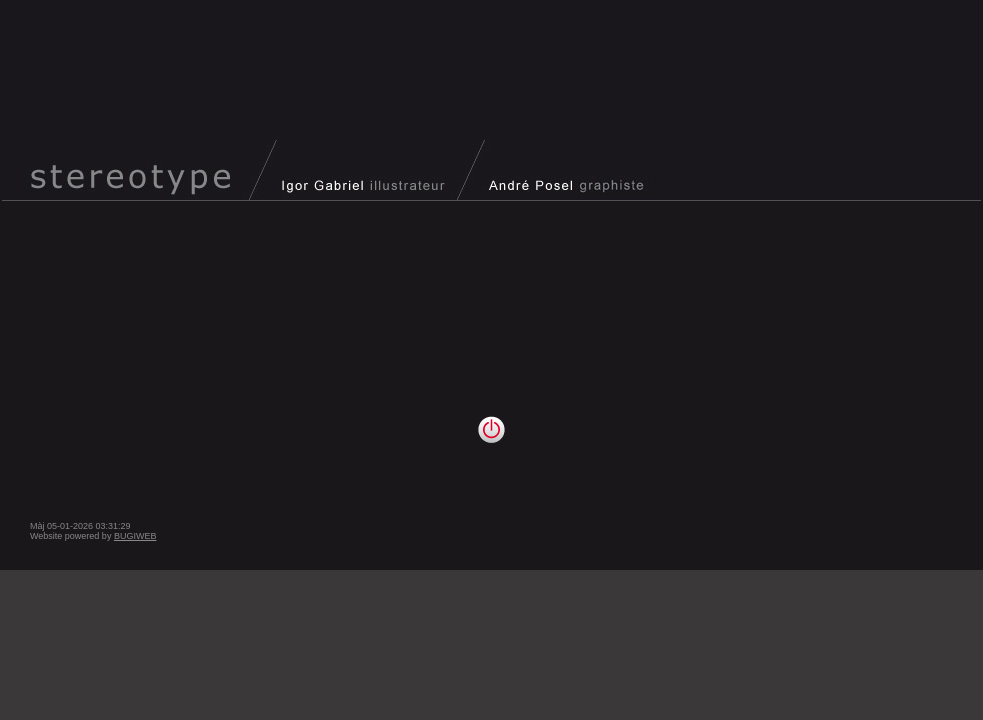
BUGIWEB (135, 536)
